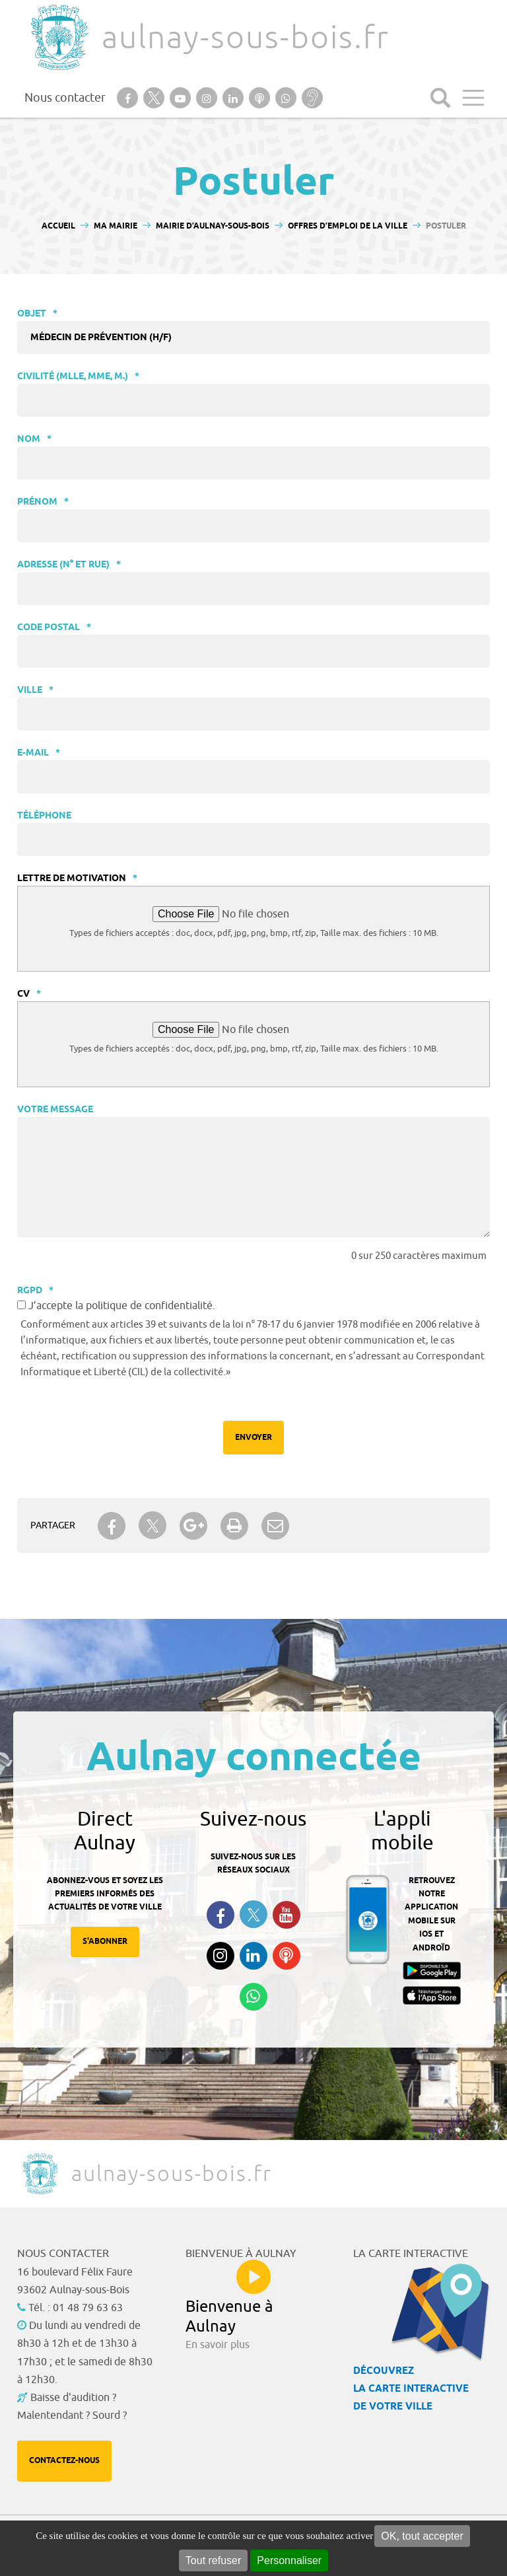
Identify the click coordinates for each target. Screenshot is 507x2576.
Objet (37, 314)
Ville (35, 690)
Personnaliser (289, 2560)
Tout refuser (213, 2560)
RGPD (35, 1291)
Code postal (54, 628)
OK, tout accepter (422, 2536)
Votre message (55, 1110)
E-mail (38, 753)
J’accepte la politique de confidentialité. (121, 1305)
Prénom (43, 502)
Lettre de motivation (77, 879)
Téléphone (44, 816)
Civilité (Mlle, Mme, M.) (78, 377)
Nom (34, 439)
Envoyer (253, 1437)
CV (29, 994)
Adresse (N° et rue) (69, 565)
